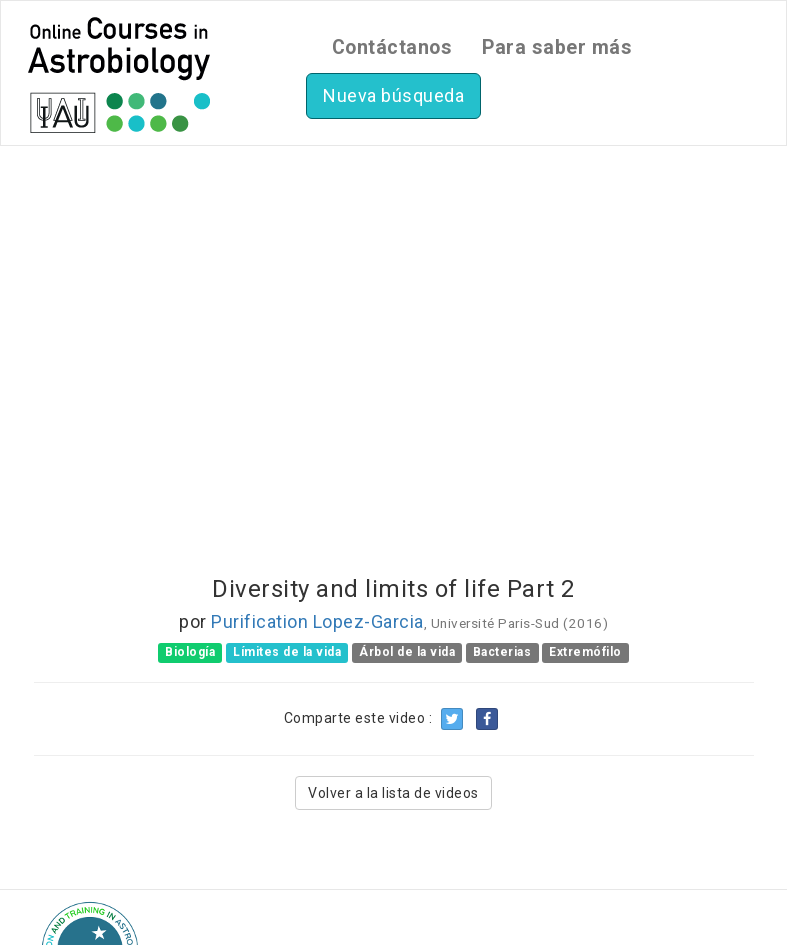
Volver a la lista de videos (393, 793)
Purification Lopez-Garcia (317, 621)
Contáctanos (392, 47)
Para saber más (557, 47)
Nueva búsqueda (393, 95)
